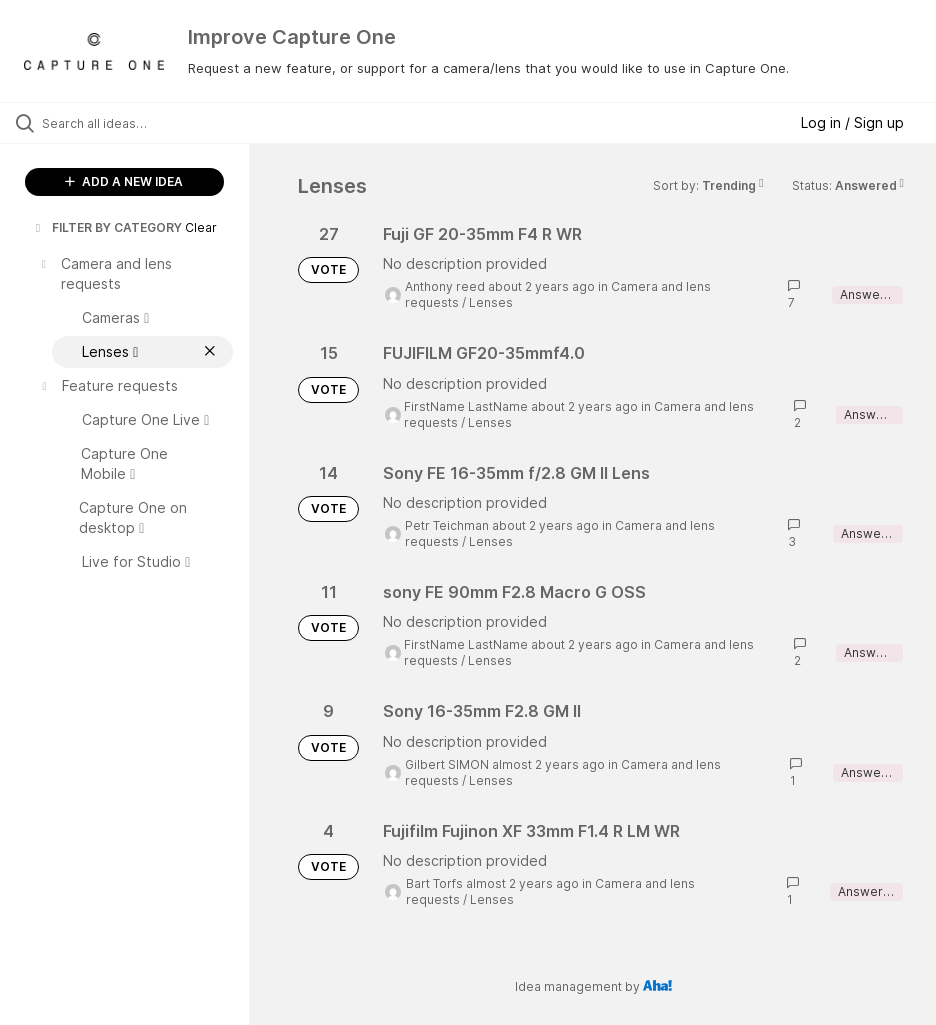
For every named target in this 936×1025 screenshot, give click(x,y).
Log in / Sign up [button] (852, 122)
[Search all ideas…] (135, 123)
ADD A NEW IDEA (124, 181)
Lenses (491, 302)
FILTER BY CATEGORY (107, 227)
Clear (201, 227)
